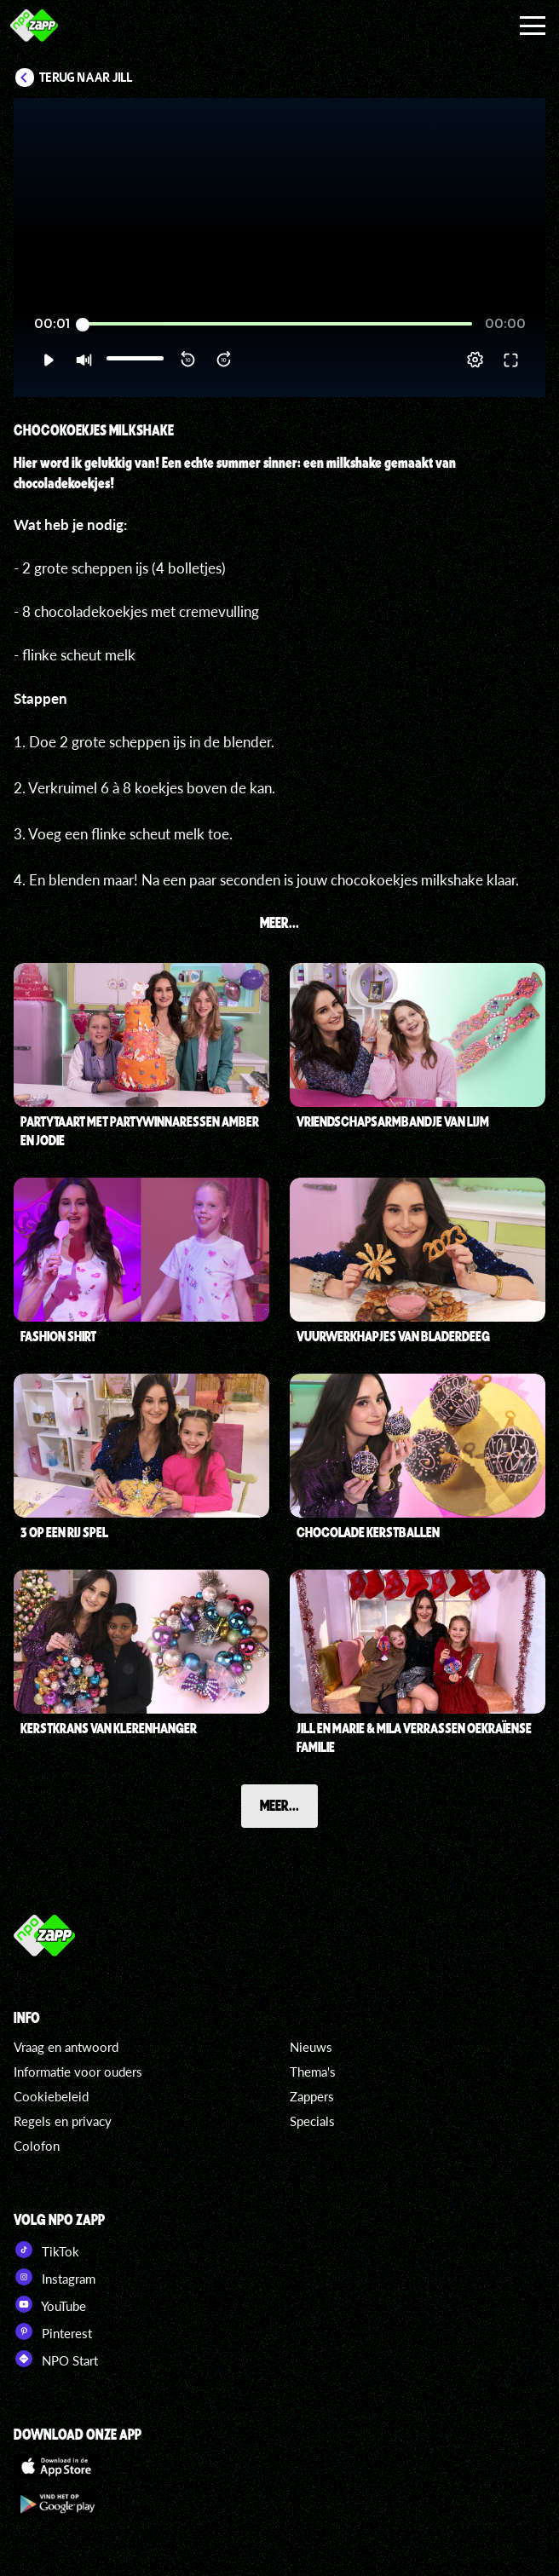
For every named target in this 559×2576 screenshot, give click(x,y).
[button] (48, 360)
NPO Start (56, 2358)
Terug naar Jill (86, 77)
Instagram (54, 2277)
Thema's (313, 2071)
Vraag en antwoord (66, 2046)
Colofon (37, 2145)
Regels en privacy (63, 2121)
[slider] (277, 324)
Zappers (312, 2096)
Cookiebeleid (51, 2096)
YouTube (50, 2304)
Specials (312, 2121)
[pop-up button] (475, 360)
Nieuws (311, 2046)
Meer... (279, 1804)
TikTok (46, 2249)
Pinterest (53, 2331)
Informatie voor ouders (78, 2071)
